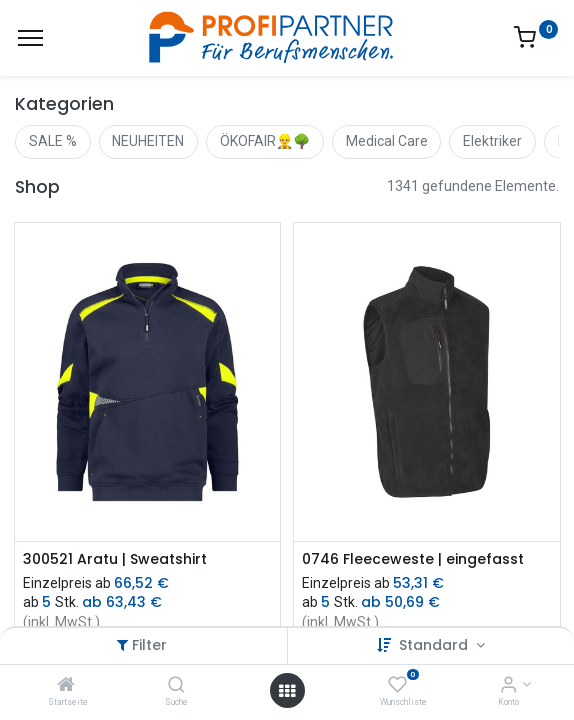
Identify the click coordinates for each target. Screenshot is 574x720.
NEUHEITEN (148, 141)
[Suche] (176, 686)
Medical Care (387, 141)
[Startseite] (66, 686)
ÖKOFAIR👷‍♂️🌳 (265, 141)
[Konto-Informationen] (508, 686)
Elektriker (492, 141)
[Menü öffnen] (287, 691)
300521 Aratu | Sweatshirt (115, 559)
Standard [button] (435, 645)
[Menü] (30, 38)
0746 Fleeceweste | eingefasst (413, 559)
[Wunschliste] (397, 686)
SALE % (53, 141)
